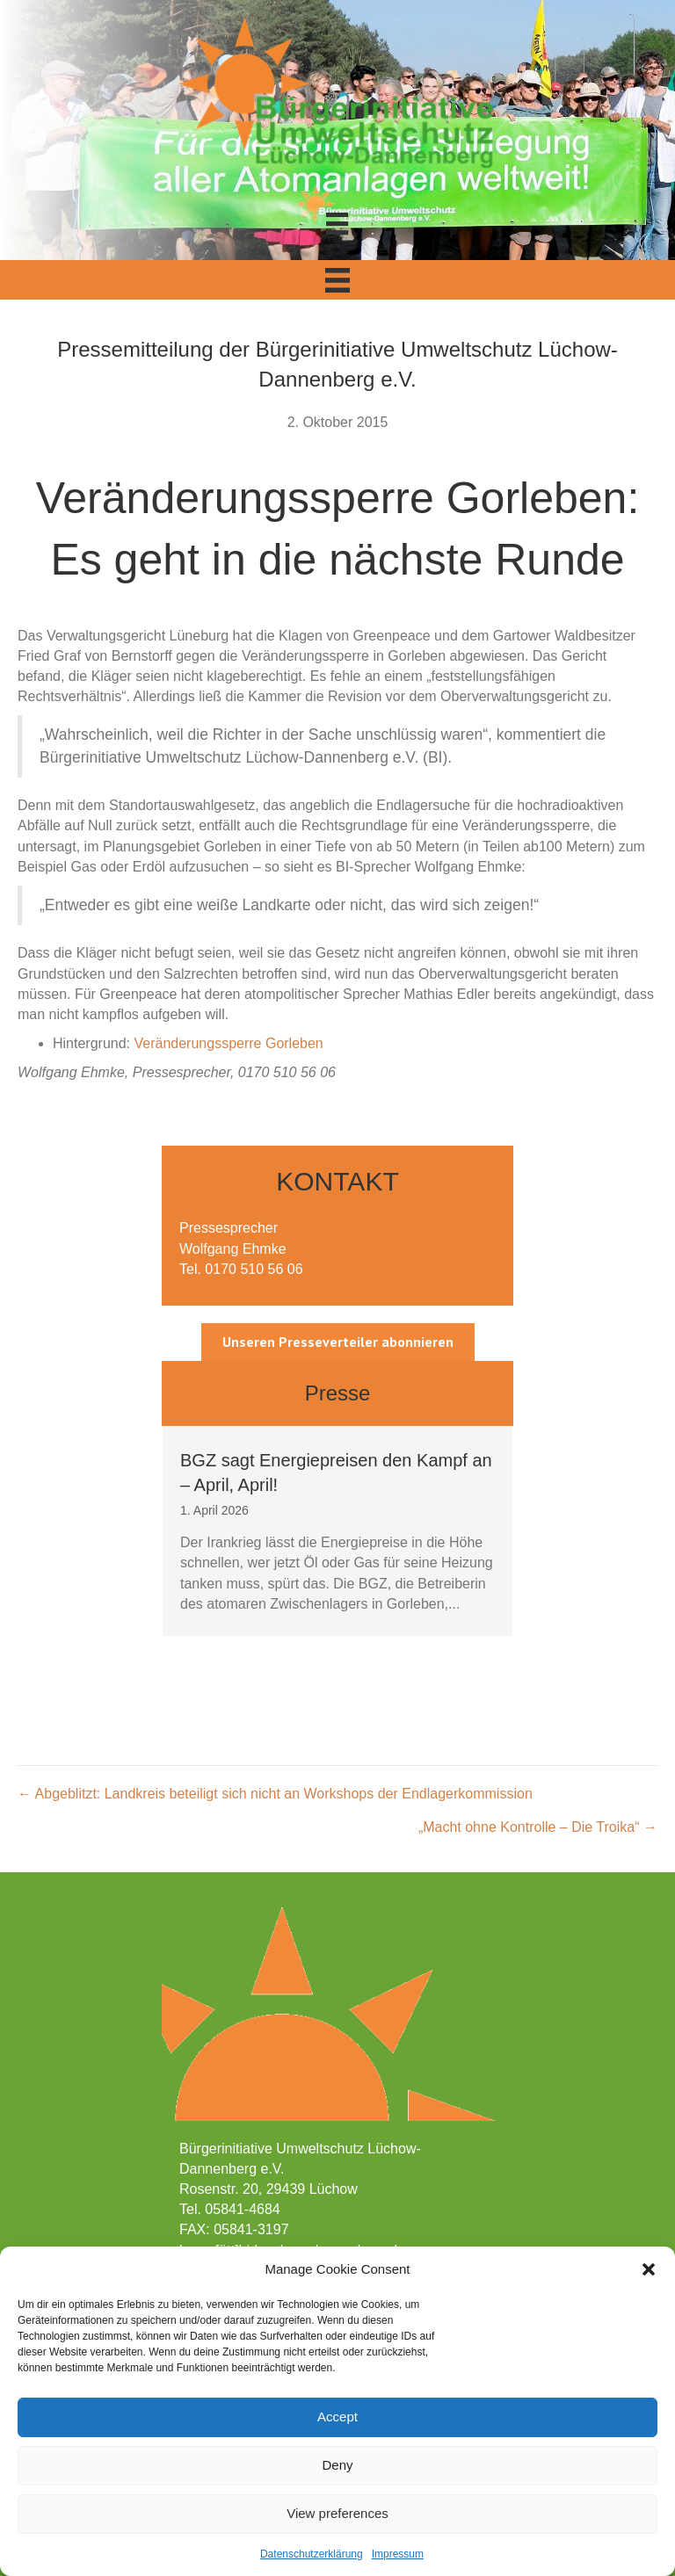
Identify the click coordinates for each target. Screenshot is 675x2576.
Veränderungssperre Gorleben (228, 1043)
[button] (648, 2269)
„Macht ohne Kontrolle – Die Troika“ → (537, 1827)
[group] (337, 1531)
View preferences (337, 2513)
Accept (337, 2416)
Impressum (398, 2554)
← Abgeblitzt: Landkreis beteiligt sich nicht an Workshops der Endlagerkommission (275, 1793)
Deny (337, 2464)
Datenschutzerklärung (311, 2554)
